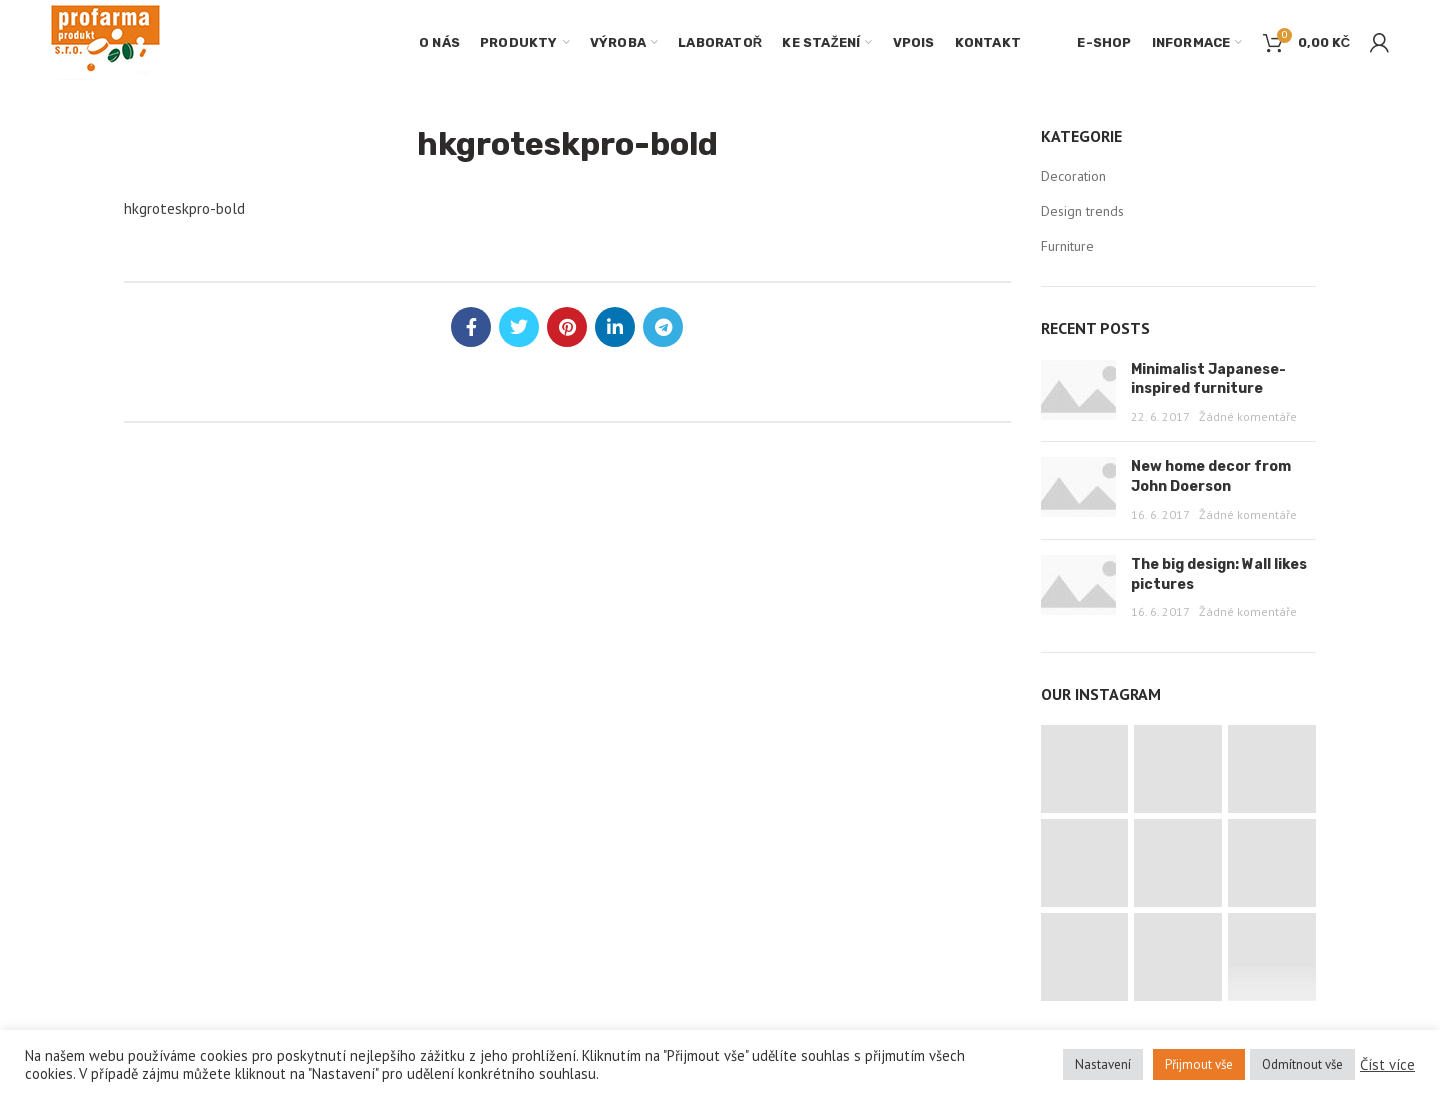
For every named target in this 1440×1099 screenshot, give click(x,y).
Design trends (1082, 211)
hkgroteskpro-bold (184, 208)
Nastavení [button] (1103, 1064)
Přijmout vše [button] (1199, 1064)
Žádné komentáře (1248, 416)
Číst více (1387, 1065)
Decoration (1073, 176)
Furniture (1067, 246)
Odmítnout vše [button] (1302, 1064)
